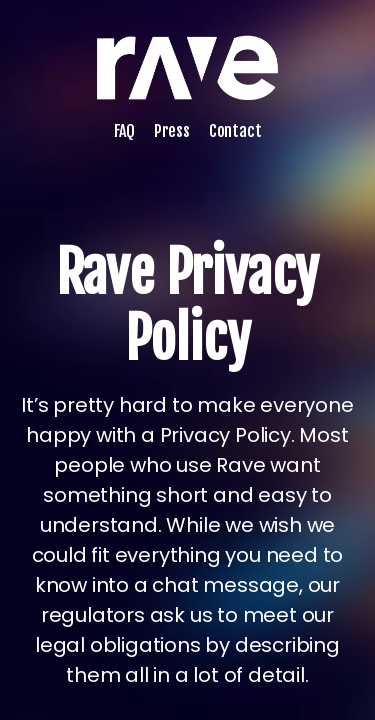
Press (172, 131)
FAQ (124, 131)
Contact (235, 131)
